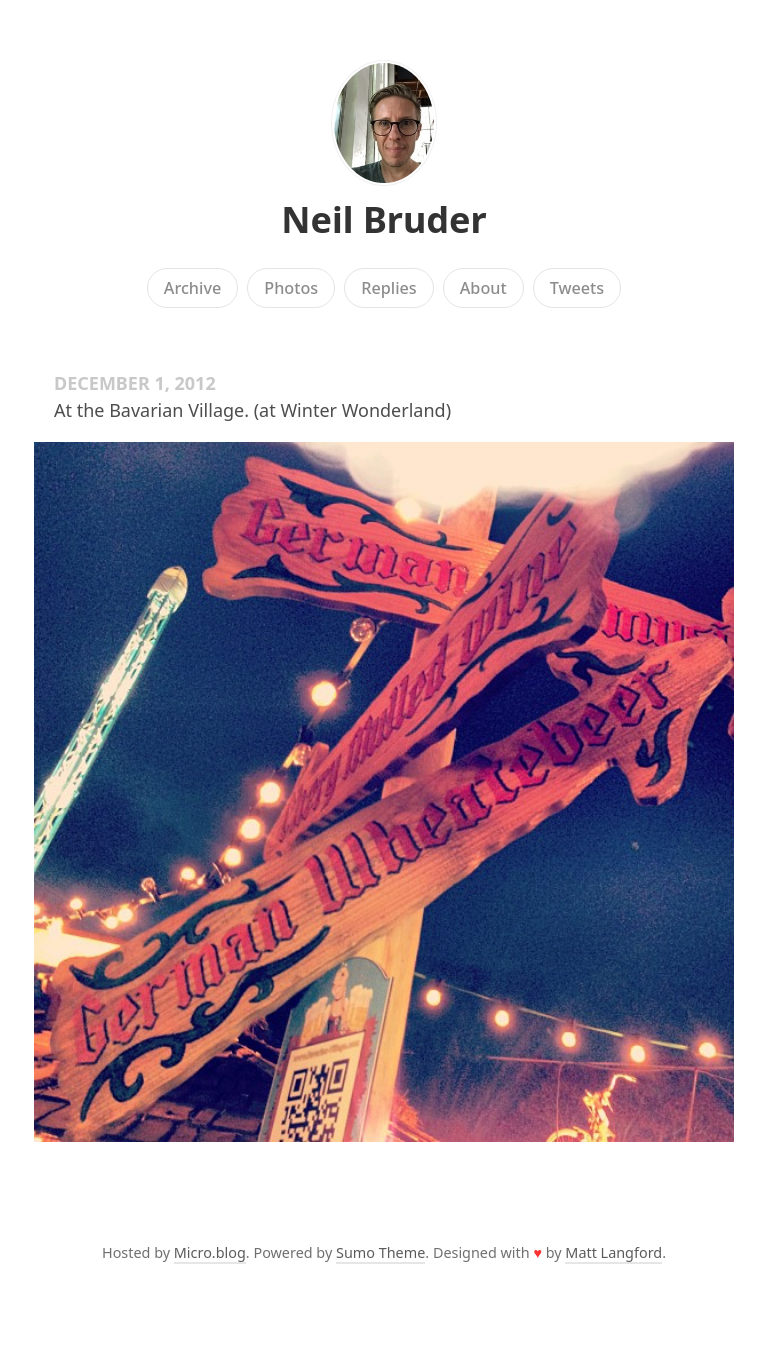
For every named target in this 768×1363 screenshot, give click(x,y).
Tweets (577, 288)
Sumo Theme (380, 1252)
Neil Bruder (383, 219)
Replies (388, 288)
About (483, 288)
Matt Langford (613, 1252)
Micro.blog (210, 1252)
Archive (192, 288)
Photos (291, 288)
